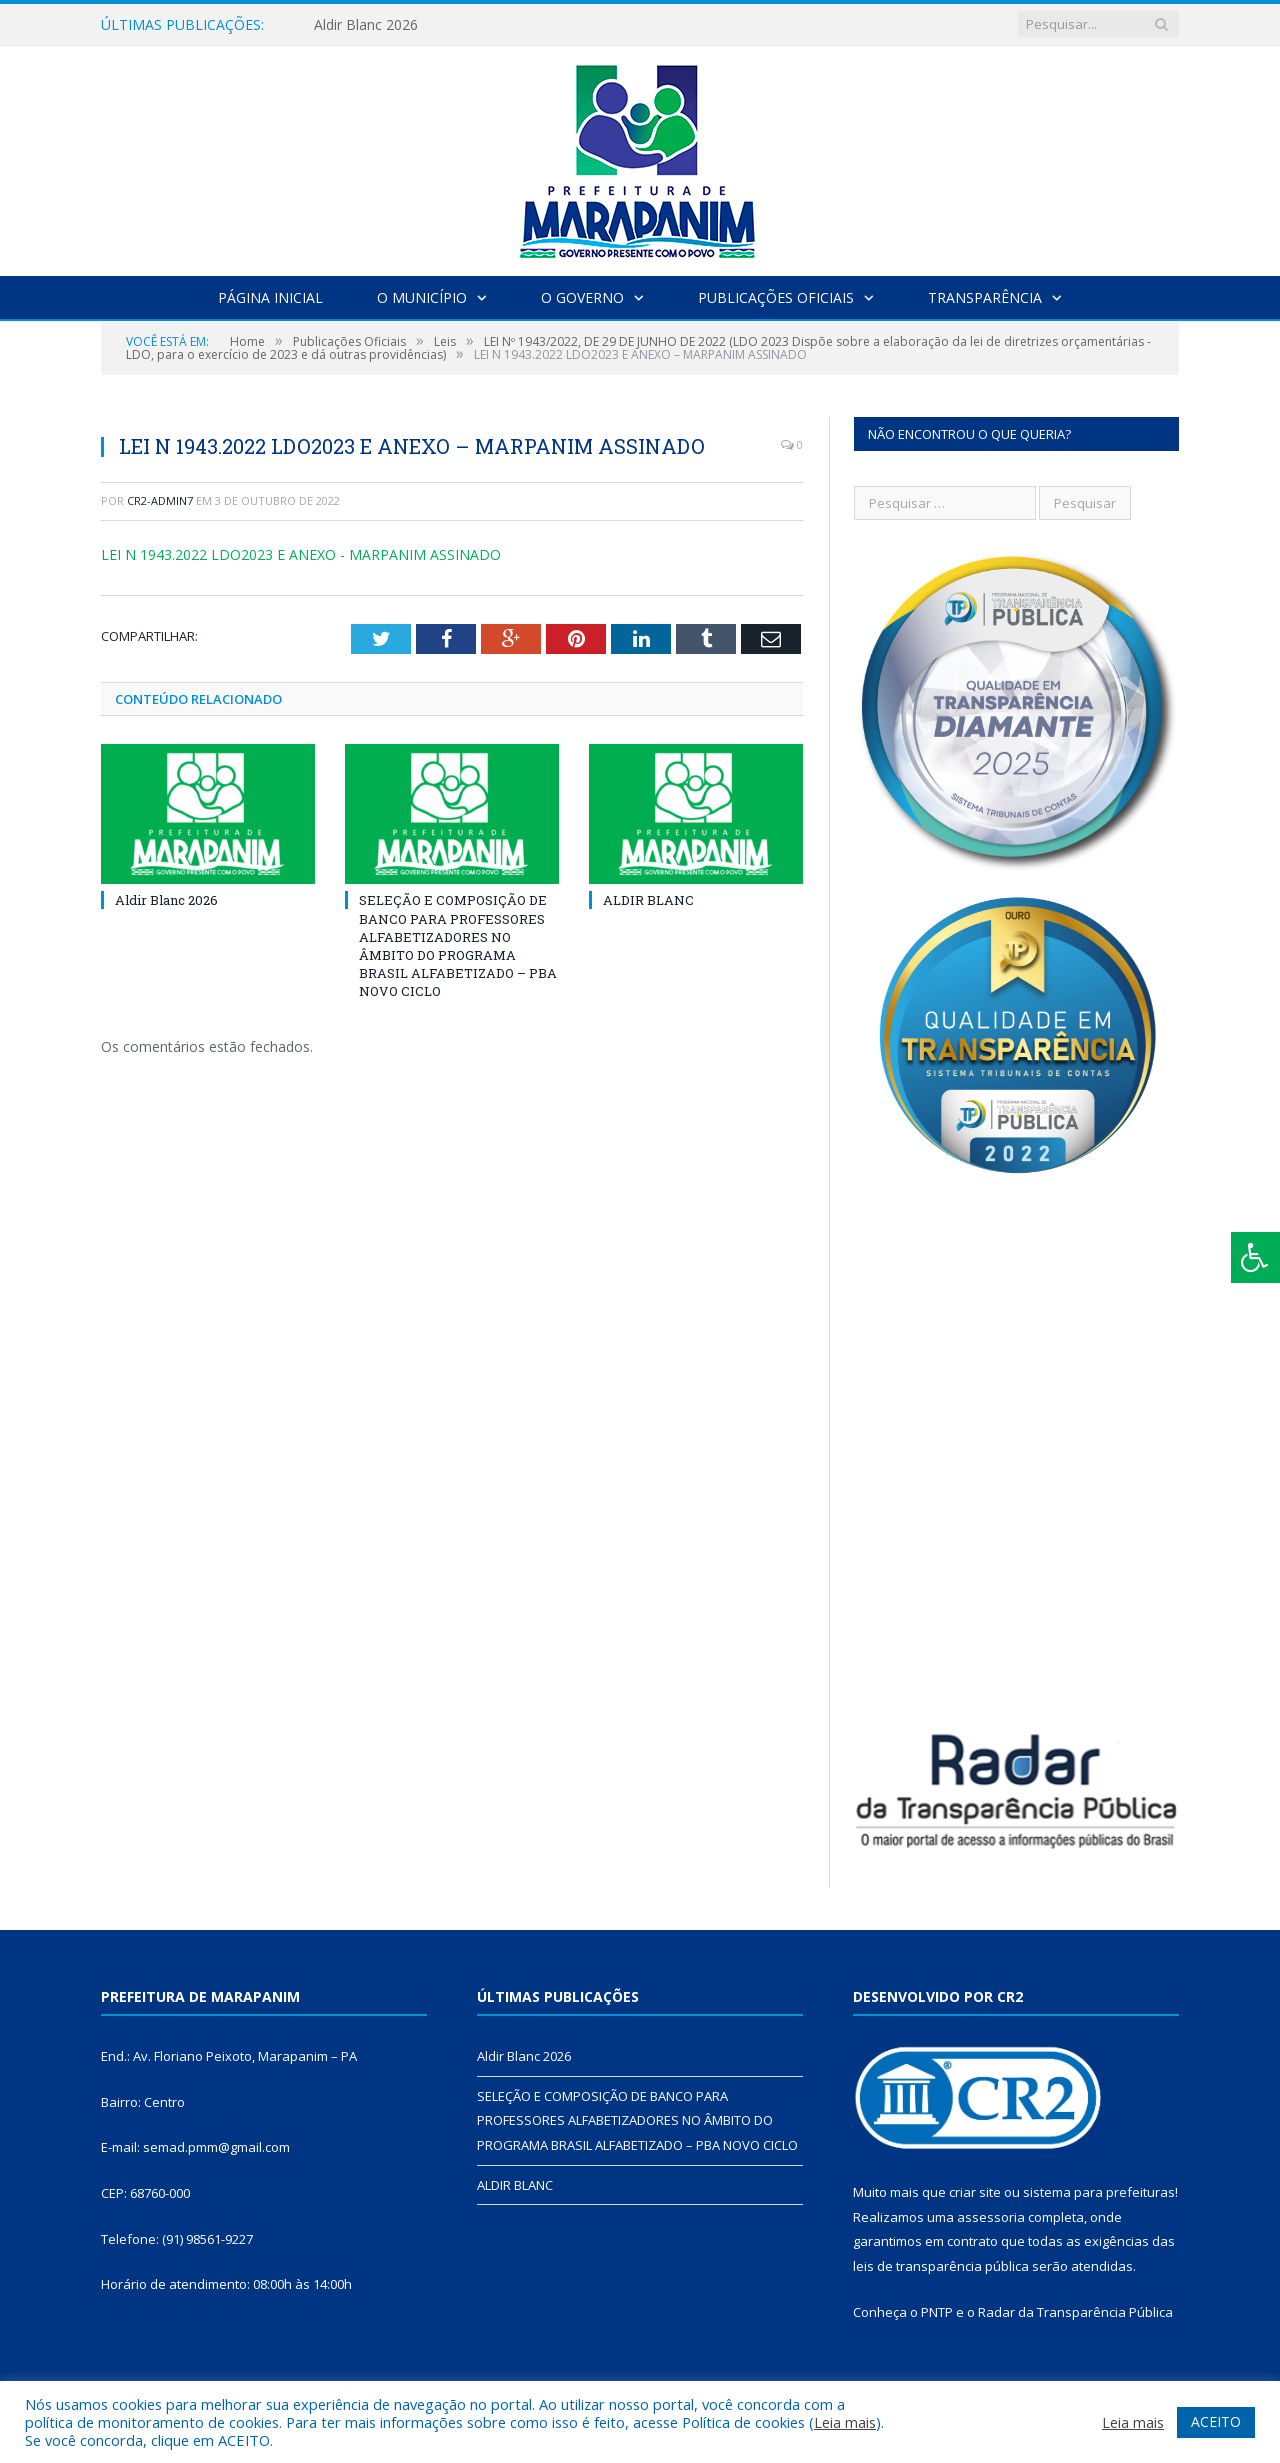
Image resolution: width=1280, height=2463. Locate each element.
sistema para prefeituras (1099, 2192)
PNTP (937, 2312)
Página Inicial (270, 297)
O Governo (582, 297)
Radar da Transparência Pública (1075, 2312)
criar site (975, 2192)
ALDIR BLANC (648, 900)
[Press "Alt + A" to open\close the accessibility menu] (1255, 1257)
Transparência (985, 297)
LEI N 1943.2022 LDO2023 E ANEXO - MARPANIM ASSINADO (301, 554)
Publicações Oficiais (776, 297)
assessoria (991, 2217)
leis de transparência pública (941, 2266)
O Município (422, 297)
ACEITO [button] (1216, 2421)
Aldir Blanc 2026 (366, 25)
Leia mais (845, 2422)
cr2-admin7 (160, 500)
